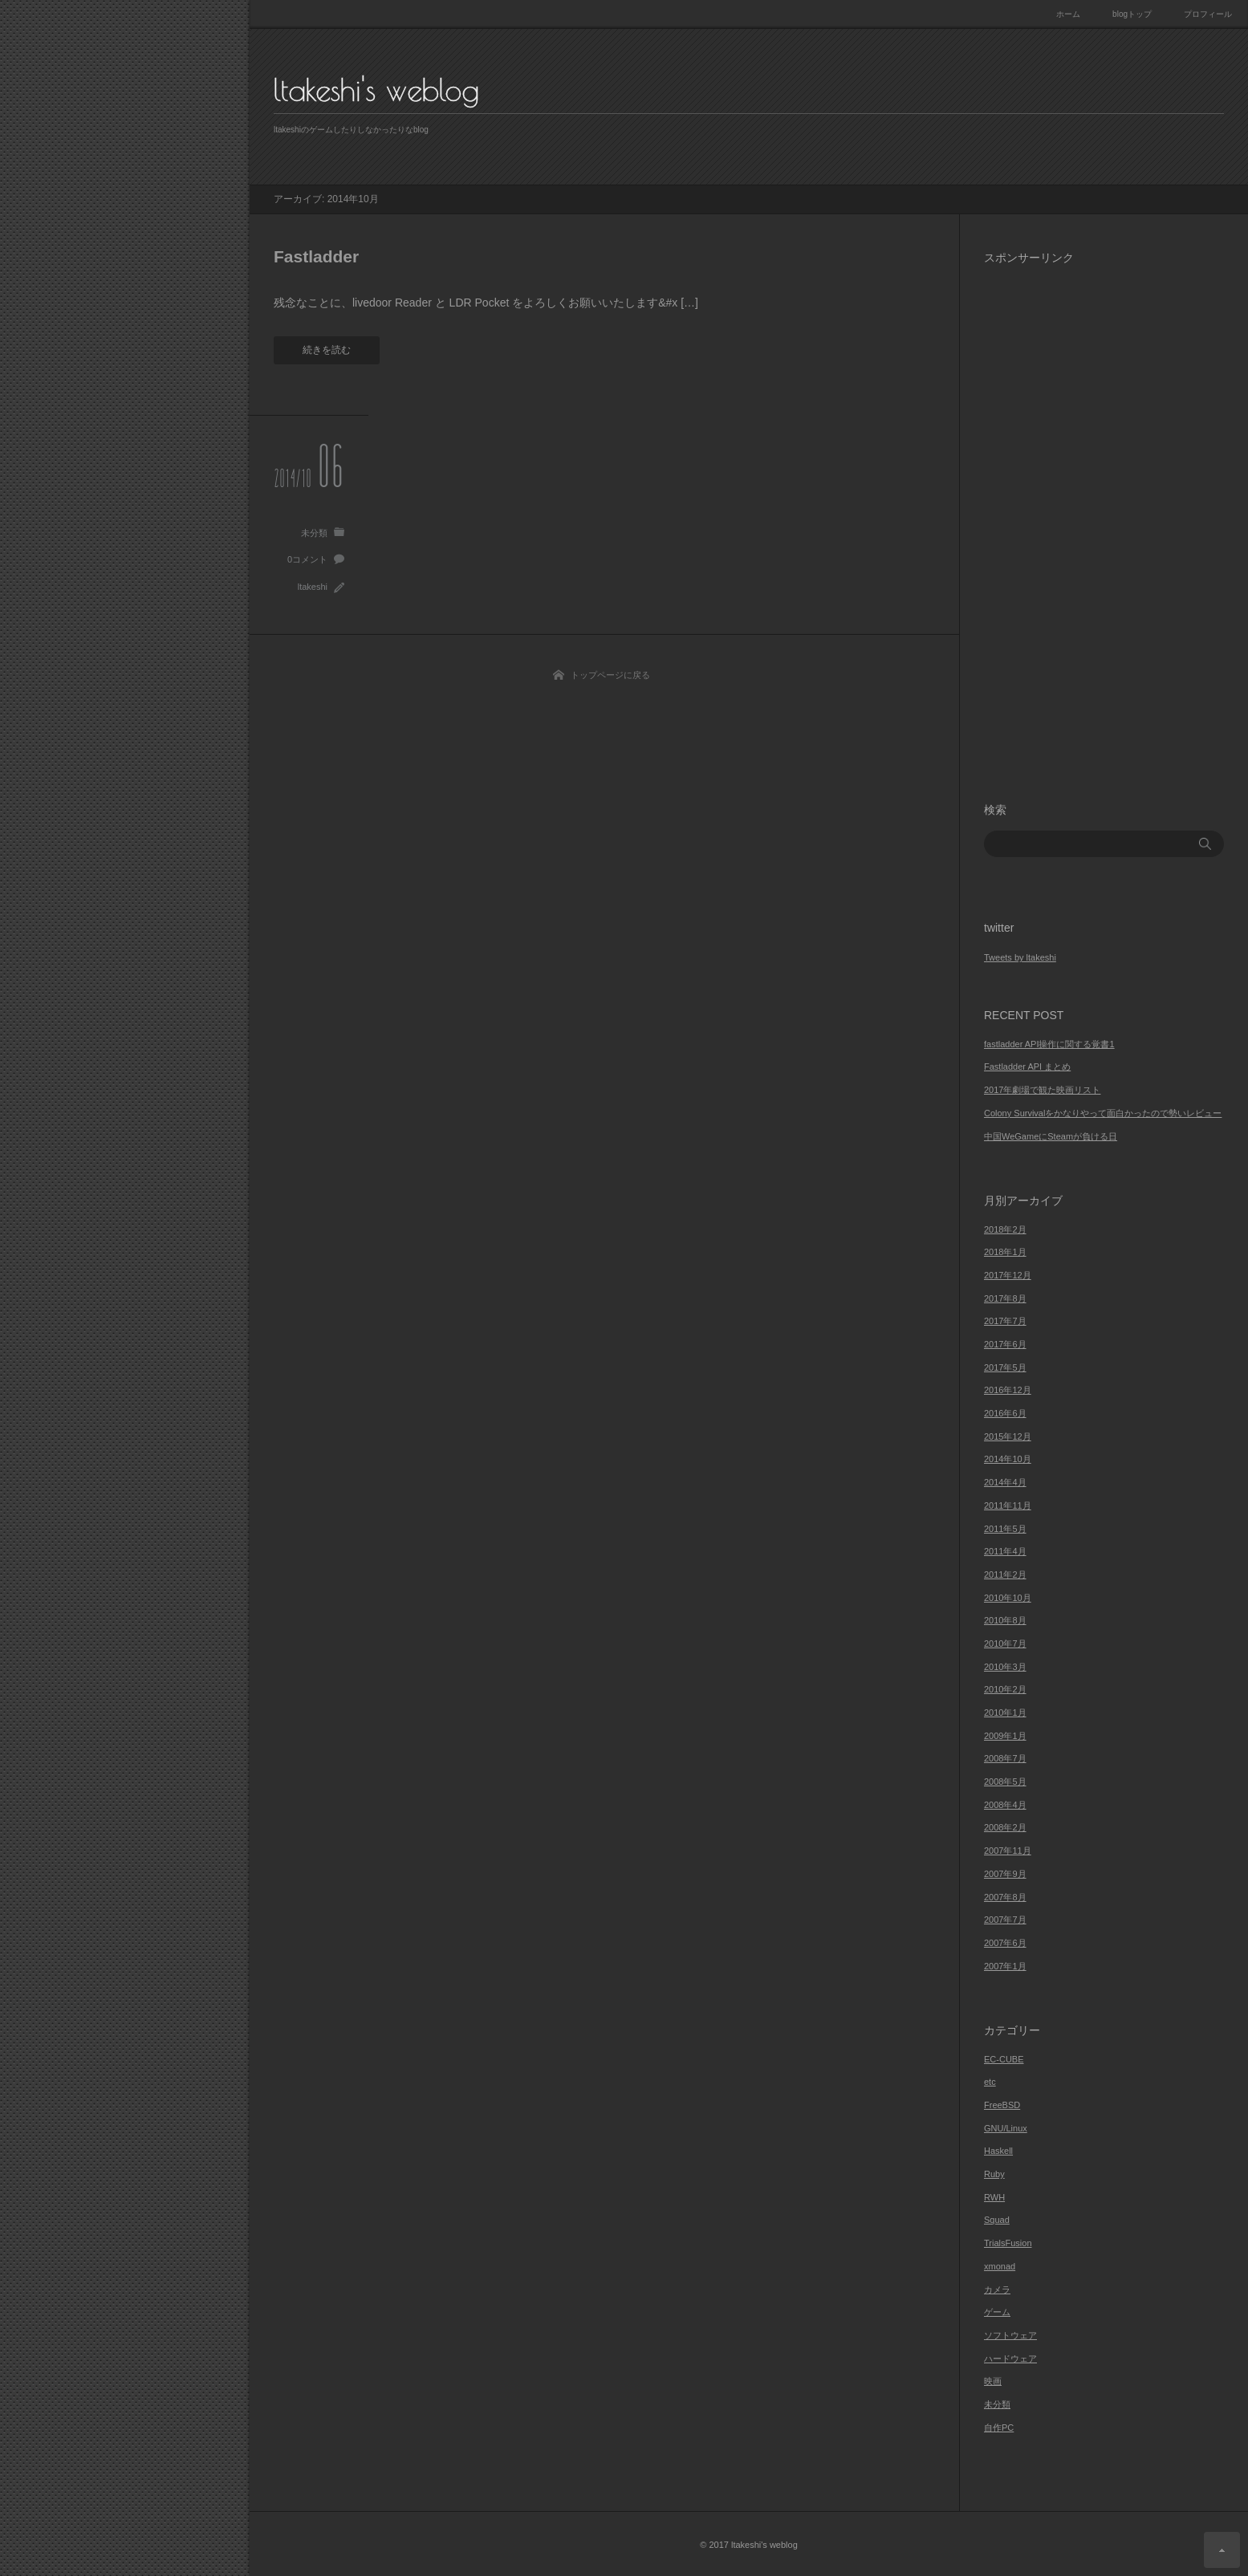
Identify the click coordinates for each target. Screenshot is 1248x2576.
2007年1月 (1005, 1966)
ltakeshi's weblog (376, 90)
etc (990, 2081)
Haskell (998, 2150)
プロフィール (1208, 14)
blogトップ (1132, 14)
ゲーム (997, 2312)
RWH (994, 2197)
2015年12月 (1007, 1436)
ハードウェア (1010, 2358)
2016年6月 (1005, 1413)
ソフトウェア (1010, 2335)
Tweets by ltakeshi (1020, 957)
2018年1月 (1005, 1252)
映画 (993, 2381)
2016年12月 (1007, 1390)
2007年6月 (1005, 1943)
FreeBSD (1002, 2105)
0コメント (307, 559)
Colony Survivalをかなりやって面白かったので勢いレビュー (1103, 1113)
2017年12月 (1007, 1275)
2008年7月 (1005, 1758)
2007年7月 (1005, 1919)
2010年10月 (1007, 1598)
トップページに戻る (610, 675)
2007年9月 (1005, 1874)
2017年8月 (1005, 1298)
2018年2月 (1005, 1229)
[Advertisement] (1104, 520)
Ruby (994, 2174)
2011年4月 (1005, 1551)
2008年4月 (1005, 1805)
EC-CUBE (1004, 2059)
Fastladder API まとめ (1027, 1066)
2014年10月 (1007, 1459)
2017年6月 (1005, 1344)
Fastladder (316, 256)
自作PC (999, 2427)
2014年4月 (1005, 1482)
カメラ (997, 2289)
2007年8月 (1005, 1897)
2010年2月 (1005, 1689)
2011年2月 (1005, 1574)
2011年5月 (1005, 1529)
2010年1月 (1005, 1712)
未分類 (314, 533)
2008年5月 (1005, 1781)
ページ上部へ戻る (1222, 2550)
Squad (997, 2220)
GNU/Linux (1005, 2128)
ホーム (1068, 14)
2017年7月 (1005, 1321)
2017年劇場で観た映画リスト (1042, 1090)
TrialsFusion (1008, 2243)
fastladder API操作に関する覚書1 (1049, 1044)
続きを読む (327, 350)
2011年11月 (1007, 1505)
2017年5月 (1005, 1367)
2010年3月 (1005, 1667)
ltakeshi (312, 586)
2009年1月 (1005, 1736)
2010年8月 (1005, 1620)
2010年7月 (1005, 1643)
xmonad (999, 2266)
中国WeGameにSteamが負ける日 (1050, 1136)
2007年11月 (1007, 1850)
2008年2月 (1005, 1827)
